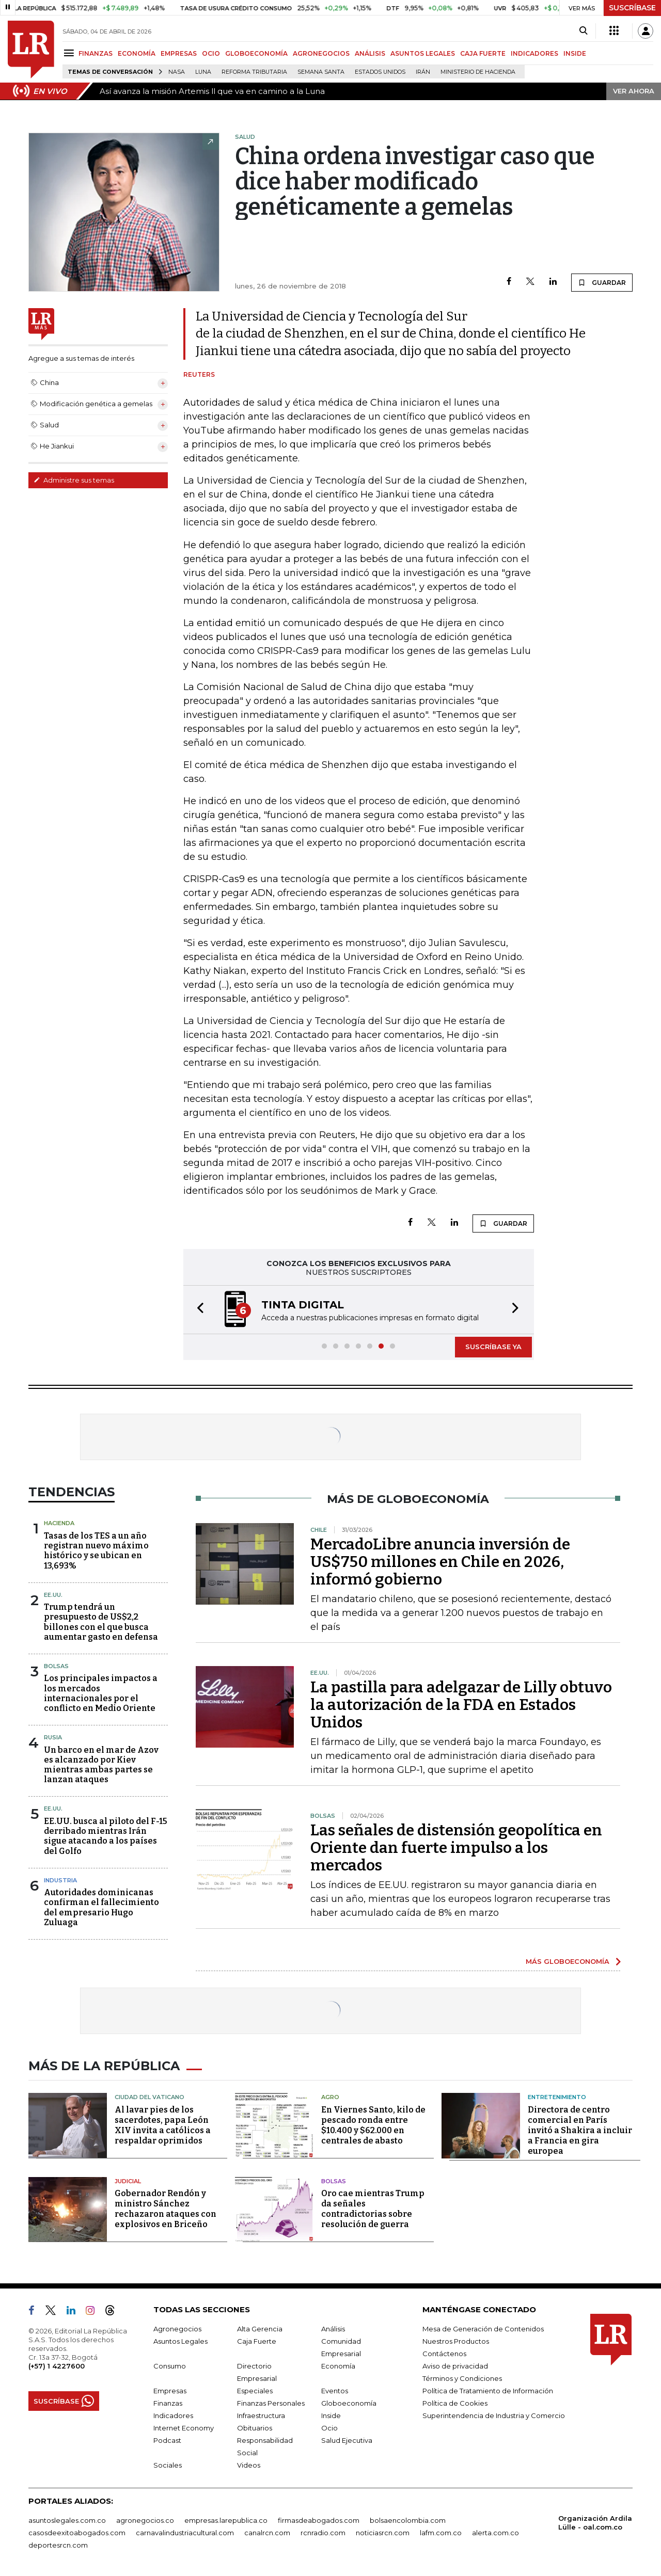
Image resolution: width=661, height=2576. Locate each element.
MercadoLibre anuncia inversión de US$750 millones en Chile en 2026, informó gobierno (440, 1562)
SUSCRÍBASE (632, 7)
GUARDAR (602, 282)
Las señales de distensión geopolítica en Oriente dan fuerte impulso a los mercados (456, 1848)
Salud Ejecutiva (346, 2440)
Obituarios (254, 2428)
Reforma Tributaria (254, 72)
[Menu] (70, 53)
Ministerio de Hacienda (477, 72)
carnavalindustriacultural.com (185, 2533)
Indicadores (173, 2415)
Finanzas (167, 2403)
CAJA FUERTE (483, 53)
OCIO (211, 53)
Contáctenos (444, 2353)
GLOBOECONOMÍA (256, 53)
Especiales (255, 2391)
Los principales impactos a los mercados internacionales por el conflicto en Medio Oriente (101, 1693)
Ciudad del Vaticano (149, 2097)
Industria (60, 1880)
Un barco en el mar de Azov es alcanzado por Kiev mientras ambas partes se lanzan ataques (101, 1765)
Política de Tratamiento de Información (487, 2391)
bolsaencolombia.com (408, 2520)
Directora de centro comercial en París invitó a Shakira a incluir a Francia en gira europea (580, 2130)
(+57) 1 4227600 (56, 2366)
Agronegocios (177, 2329)
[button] (197, 1310)
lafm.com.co (441, 2533)
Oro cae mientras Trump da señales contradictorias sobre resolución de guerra (372, 2208)
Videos (248, 2465)
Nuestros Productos (455, 2341)
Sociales (167, 2465)
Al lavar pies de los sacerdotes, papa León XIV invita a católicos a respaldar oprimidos (163, 2125)
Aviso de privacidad (455, 2366)
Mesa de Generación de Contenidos (483, 2329)
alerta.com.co (495, 2533)
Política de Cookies (454, 2403)
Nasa (176, 72)
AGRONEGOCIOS (321, 53)
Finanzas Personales (271, 2403)
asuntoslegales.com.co (67, 2520)
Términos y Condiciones (462, 2378)
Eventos (334, 2391)
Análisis (333, 2329)
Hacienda (59, 1523)
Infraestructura (261, 2415)
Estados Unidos (380, 72)
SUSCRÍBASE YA (493, 1346)
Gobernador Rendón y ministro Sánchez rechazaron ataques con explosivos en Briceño (165, 2208)
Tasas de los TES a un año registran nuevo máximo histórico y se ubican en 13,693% (96, 1551)
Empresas (169, 2391)
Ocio (329, 2428)
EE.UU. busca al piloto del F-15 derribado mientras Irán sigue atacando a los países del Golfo (105, 1836)
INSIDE (574, 53)
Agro (330, 2097)
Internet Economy (183, 2428)
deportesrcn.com (58, 2545)
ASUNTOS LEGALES (422, 53)
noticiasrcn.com (383, 2533)
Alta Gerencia (259, 2329)
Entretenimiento (557, 2097)
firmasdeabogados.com (318, 2520)
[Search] (583, 31)
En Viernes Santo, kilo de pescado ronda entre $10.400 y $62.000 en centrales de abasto (373, 2125)
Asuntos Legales (180, 2341)
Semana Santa (320, 72)
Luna (203, 72)
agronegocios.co (145, 2520)
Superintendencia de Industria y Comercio (493, 2415)
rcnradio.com (323, 2533)
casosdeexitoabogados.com (76, 2533)
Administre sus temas (74, 480)
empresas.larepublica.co (225, 2520)
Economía (338, 2366)
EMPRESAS (179, 53)
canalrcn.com (267, 2533)
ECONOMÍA (136, 53)
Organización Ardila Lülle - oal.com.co (595, 2522)
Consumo (169, 2366)
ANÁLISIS (370, 53)
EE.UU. (53, 1594)
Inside (331, 2415)
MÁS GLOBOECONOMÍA (567, 1961)
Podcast (167, 2440)
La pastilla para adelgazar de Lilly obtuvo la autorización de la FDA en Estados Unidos (461, 1705)
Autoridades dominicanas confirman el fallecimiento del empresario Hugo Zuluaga (101, 1907)
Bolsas (56, 1666)
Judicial (128, 2181)
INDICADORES (534, 53)
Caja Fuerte (256, 2341)
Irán (423, 72)
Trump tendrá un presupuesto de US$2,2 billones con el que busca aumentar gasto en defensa (101, 1622)
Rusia (53, 1737)
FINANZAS (95, 53)
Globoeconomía (348, 2403)
